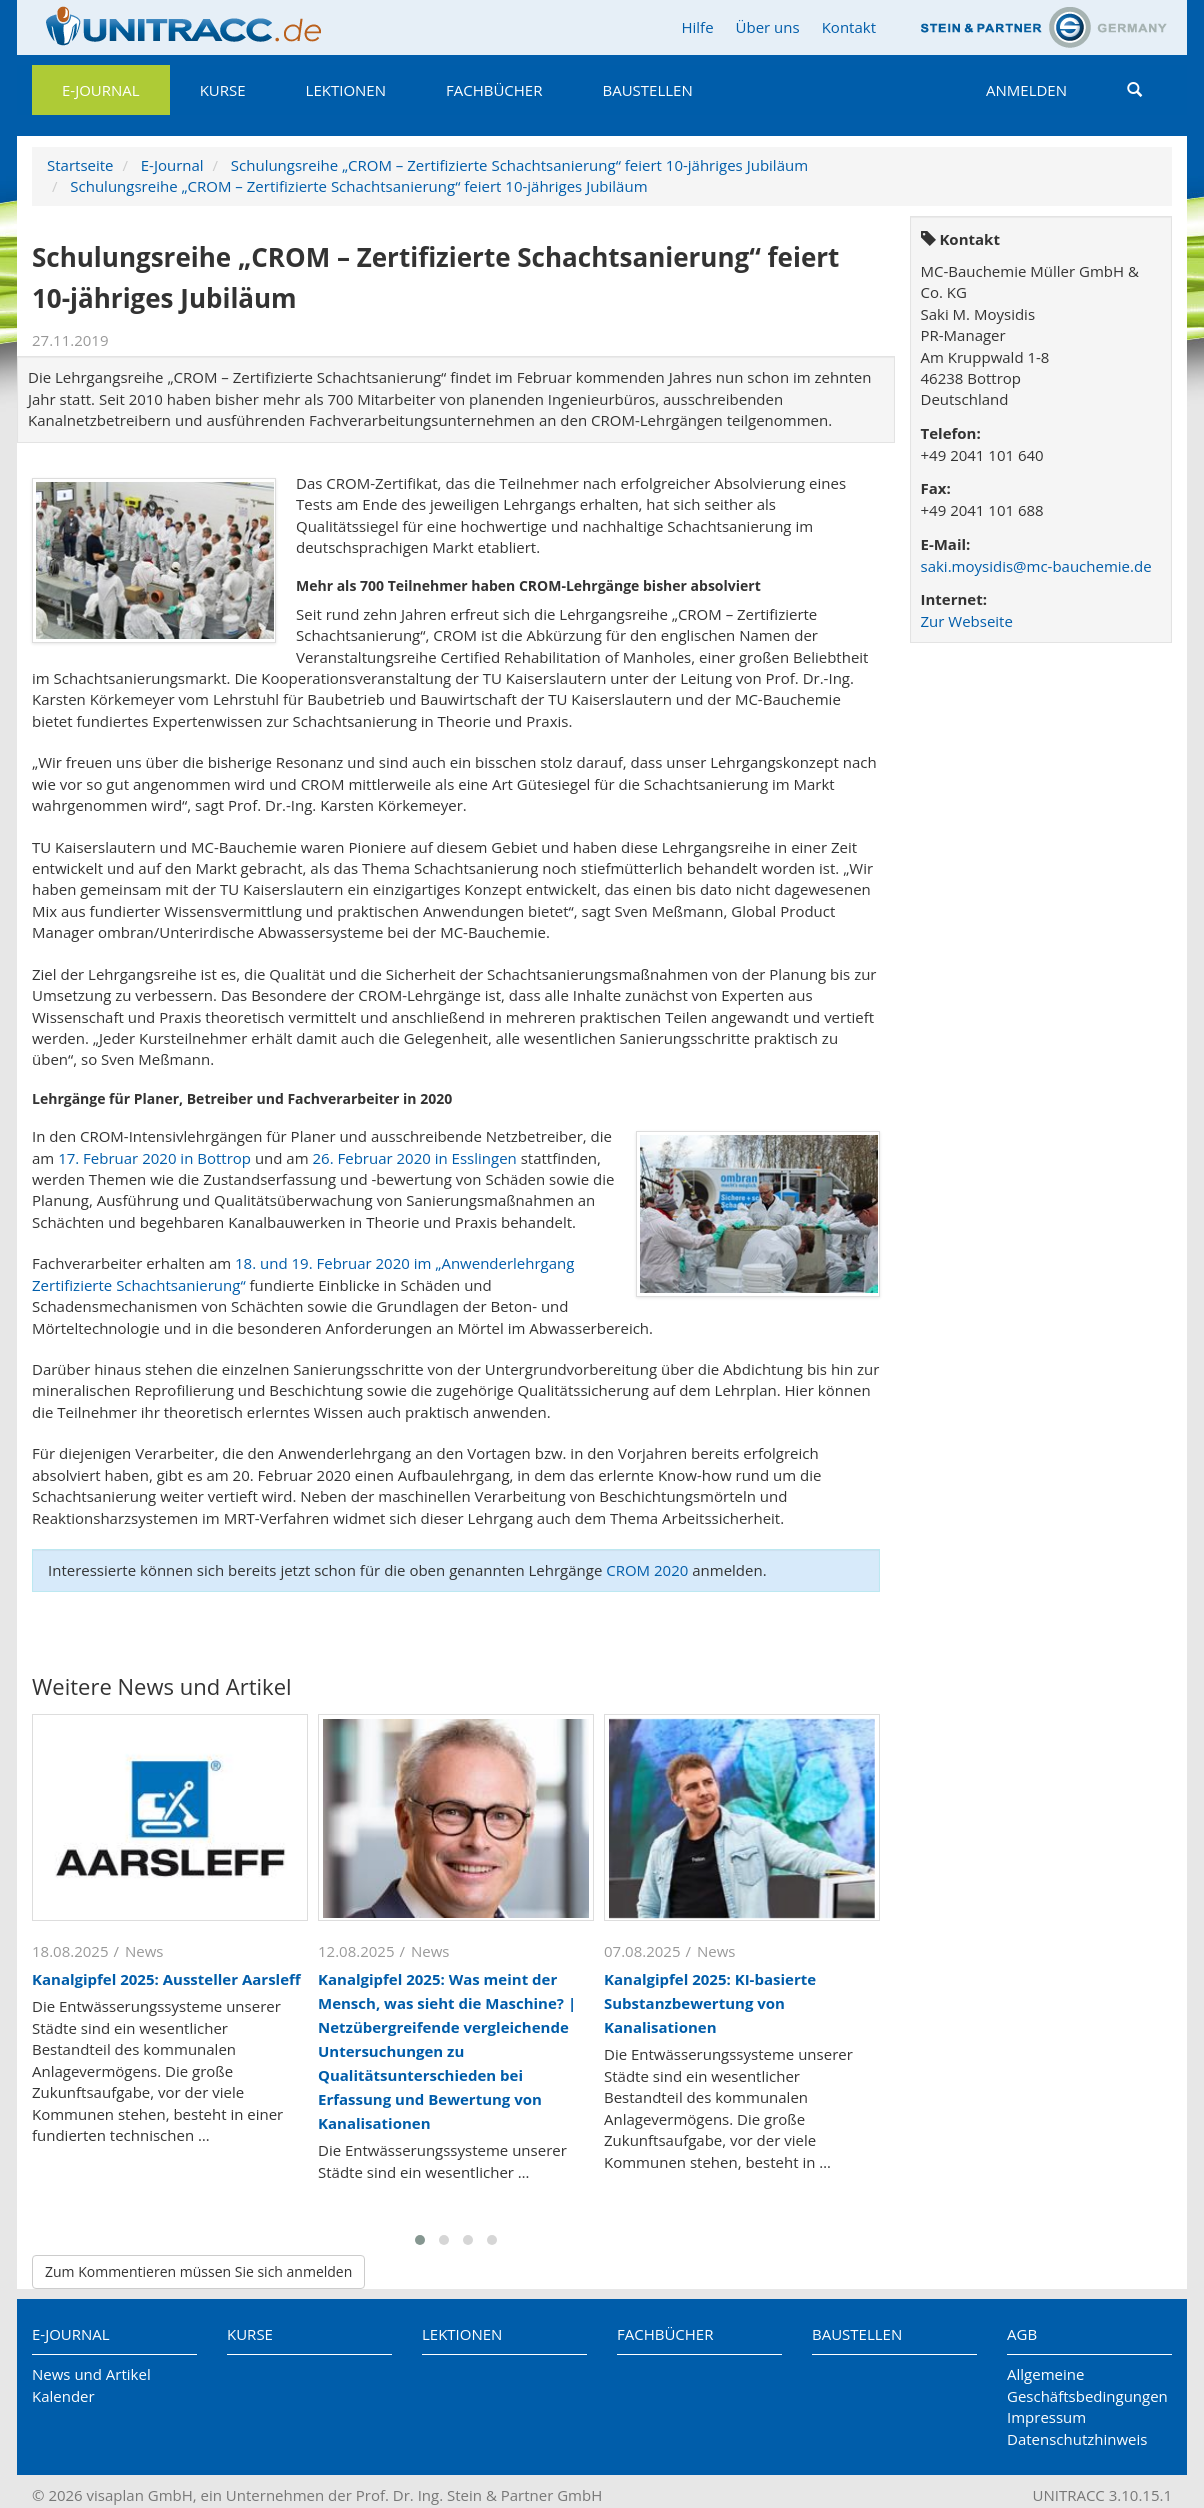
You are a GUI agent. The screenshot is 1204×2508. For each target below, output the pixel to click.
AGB (1022, 2334)
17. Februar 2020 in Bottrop (154, 1158)
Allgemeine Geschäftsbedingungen (1087, 2384)
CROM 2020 (647, 1570)
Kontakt (849, 27)
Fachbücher (494, 90)
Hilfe (697, 27)
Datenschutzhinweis (1077, 2439)
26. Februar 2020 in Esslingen (414, 1158)
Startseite (80, 165)
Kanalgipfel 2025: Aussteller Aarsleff (166, 1979)
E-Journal (101, 90)
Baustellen (647, 90)
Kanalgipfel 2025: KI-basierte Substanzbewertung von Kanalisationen (710, 2003)
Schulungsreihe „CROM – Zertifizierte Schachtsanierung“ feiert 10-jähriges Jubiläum (519, 165)
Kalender (63, 2396)
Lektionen (346, 90)
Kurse (223, 90)
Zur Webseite (967, 621)
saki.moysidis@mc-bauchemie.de (1036, 566)
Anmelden (1026, 90)
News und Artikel (91, 2374)
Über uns (768, 27)
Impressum (1046, 2417)
